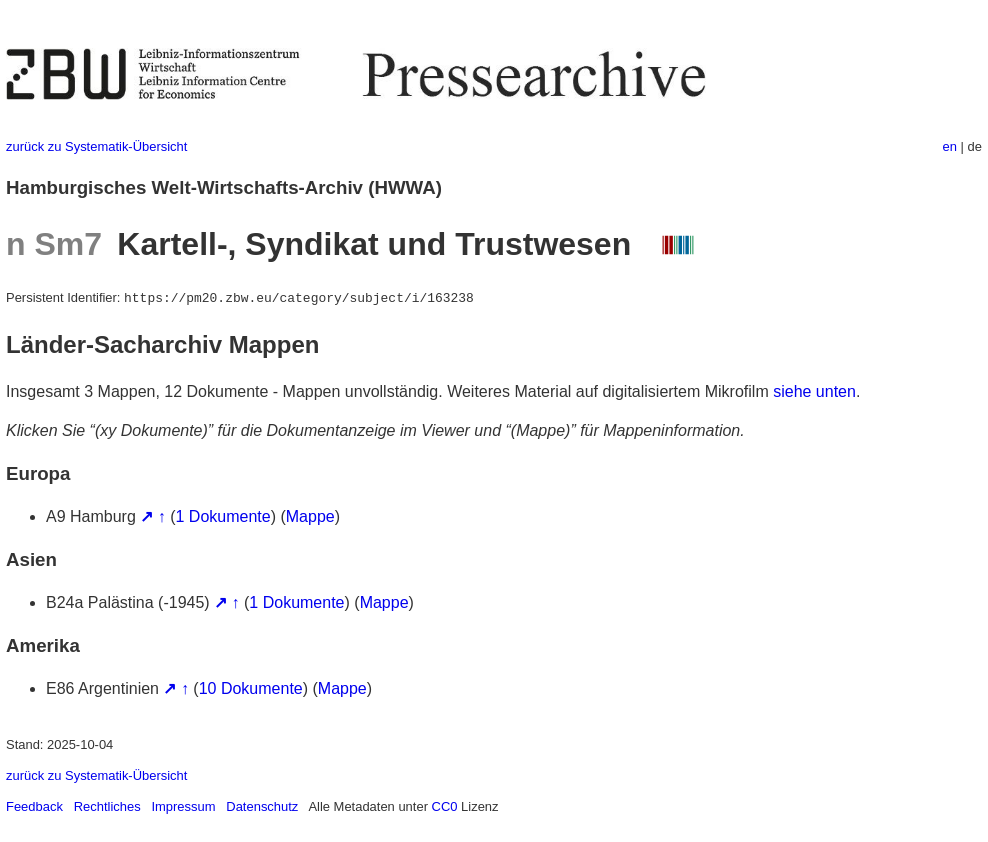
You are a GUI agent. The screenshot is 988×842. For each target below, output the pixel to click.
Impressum (183, 806)
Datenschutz (262, 806)
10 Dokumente (251, 688)
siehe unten (814, 391)
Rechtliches (107, 806)
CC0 (445, 806)
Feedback (34, 806)
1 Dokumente (223, 516)
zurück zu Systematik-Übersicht (96, 146)
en (950, 146)
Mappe (310, 516)
